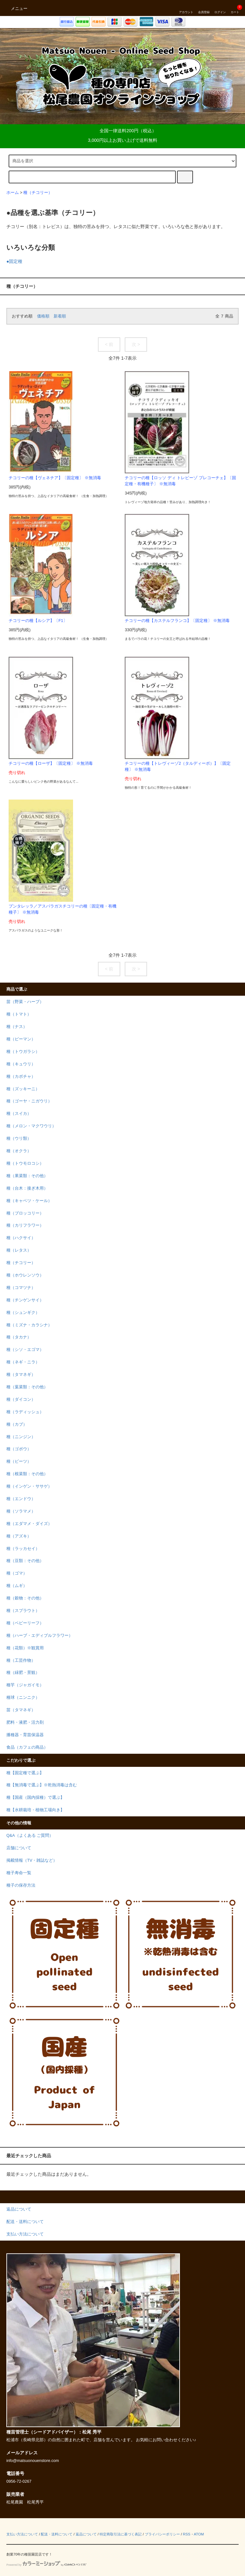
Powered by (46, 2564)
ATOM (199, 2534)
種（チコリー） (37, 192)
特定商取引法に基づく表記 (121, 2534)
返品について (86, 2534)
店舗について (18, 1848)
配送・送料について (56, 2534)
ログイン (220, 8)
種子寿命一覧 (18, 1873)
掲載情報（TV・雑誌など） (31, 1860)
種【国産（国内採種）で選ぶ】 (35, 1797)
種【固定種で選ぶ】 (25, 1773)
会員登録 (204, 8)
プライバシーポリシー (162, 2534)
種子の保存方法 (20, 1885)
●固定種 (14, 261)
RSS (186, 2534)
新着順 (60, 316)
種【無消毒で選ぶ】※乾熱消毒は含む (41, 1785)
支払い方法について (22, 2534)
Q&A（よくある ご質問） (29, 1835)
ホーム (12, 192)
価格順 (43, 316)
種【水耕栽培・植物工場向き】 (35, 1810)
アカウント (186, 8)
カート (235, 8)
